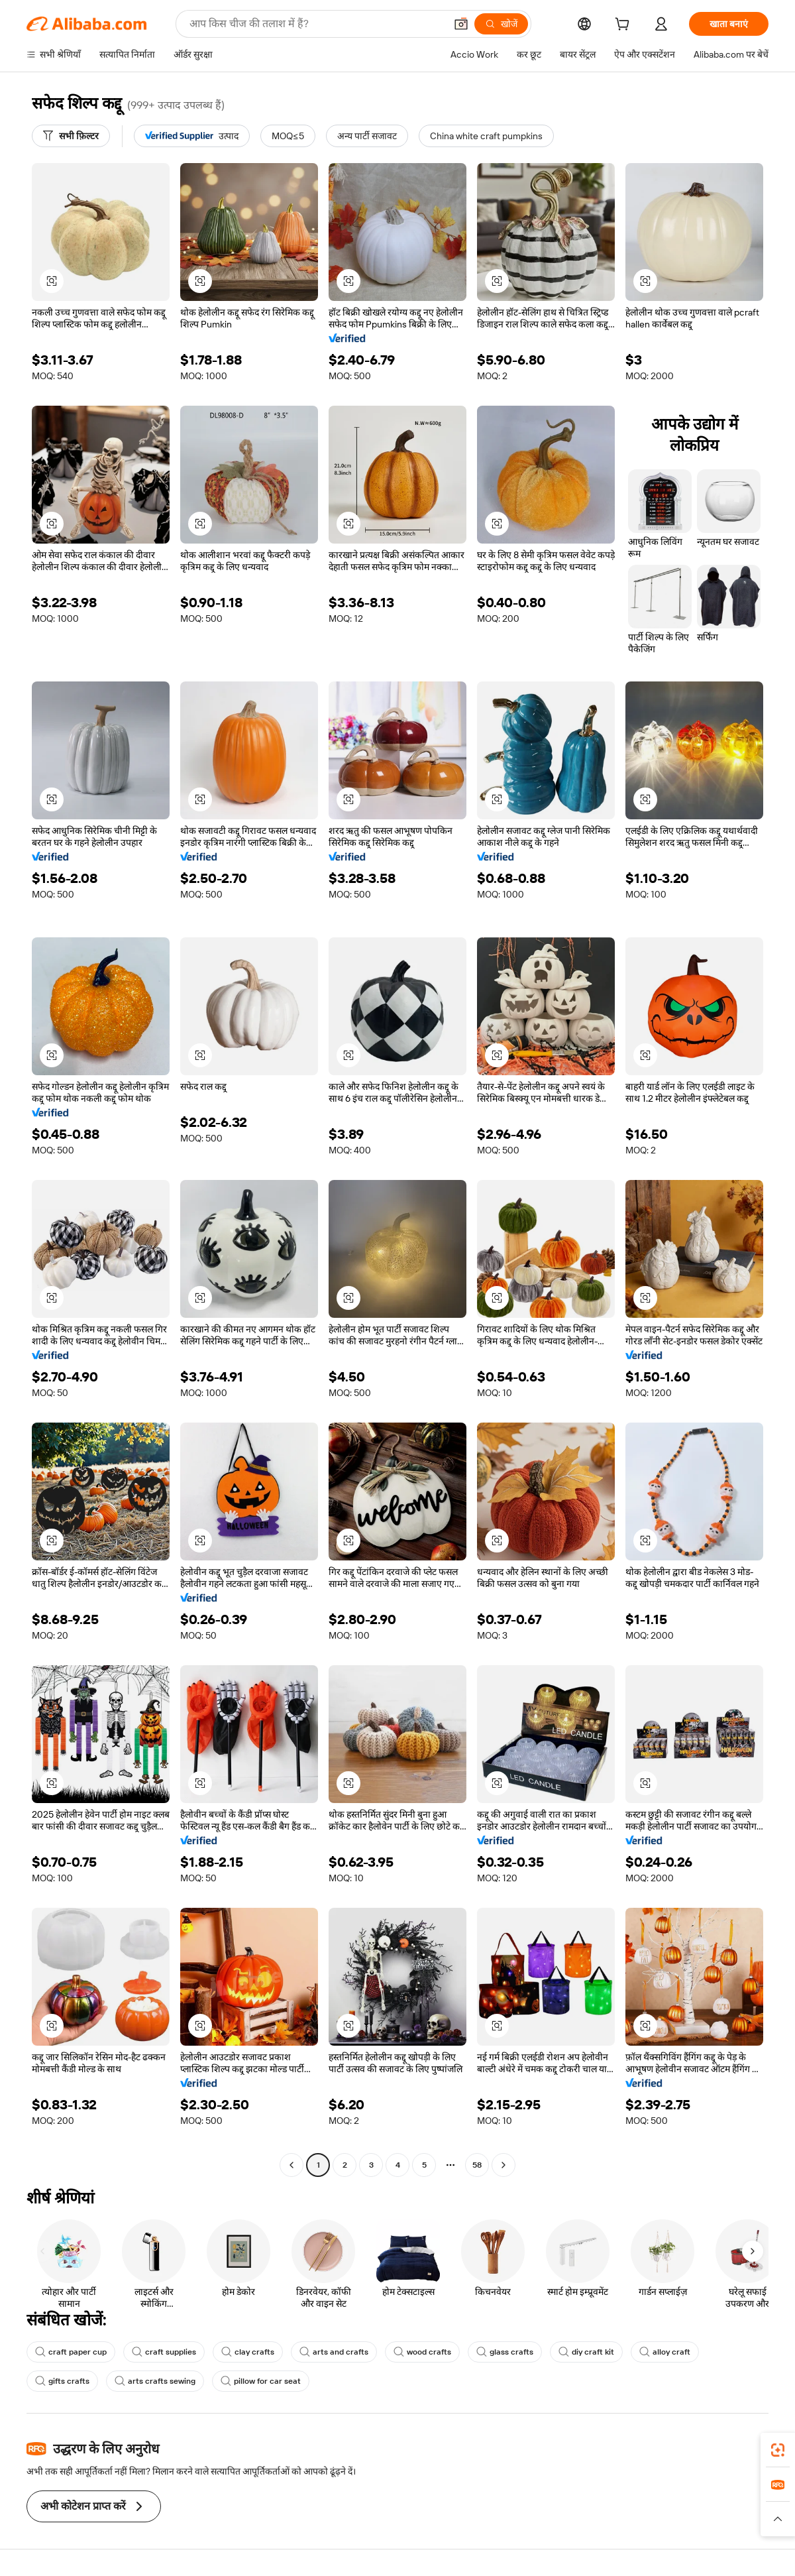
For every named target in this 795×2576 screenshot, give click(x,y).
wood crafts (422, 2352)
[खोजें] (501, 23)
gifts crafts (62, 2381)
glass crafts (504, 2352)
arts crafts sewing (155, 2381)
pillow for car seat (261, 2381)
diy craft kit (586, 2352)
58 (477, 2165)
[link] (778, 2450)
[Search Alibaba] (316, 24)
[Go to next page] (503, 2165)
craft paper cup (71, 2352)
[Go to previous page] (291, 2165)
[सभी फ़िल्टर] (71, 136)
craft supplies (164, 2352)
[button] (461, 24)
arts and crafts (333, 2352)
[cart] (625, 26)
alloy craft (664, 2352)
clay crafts (247, 2352)
